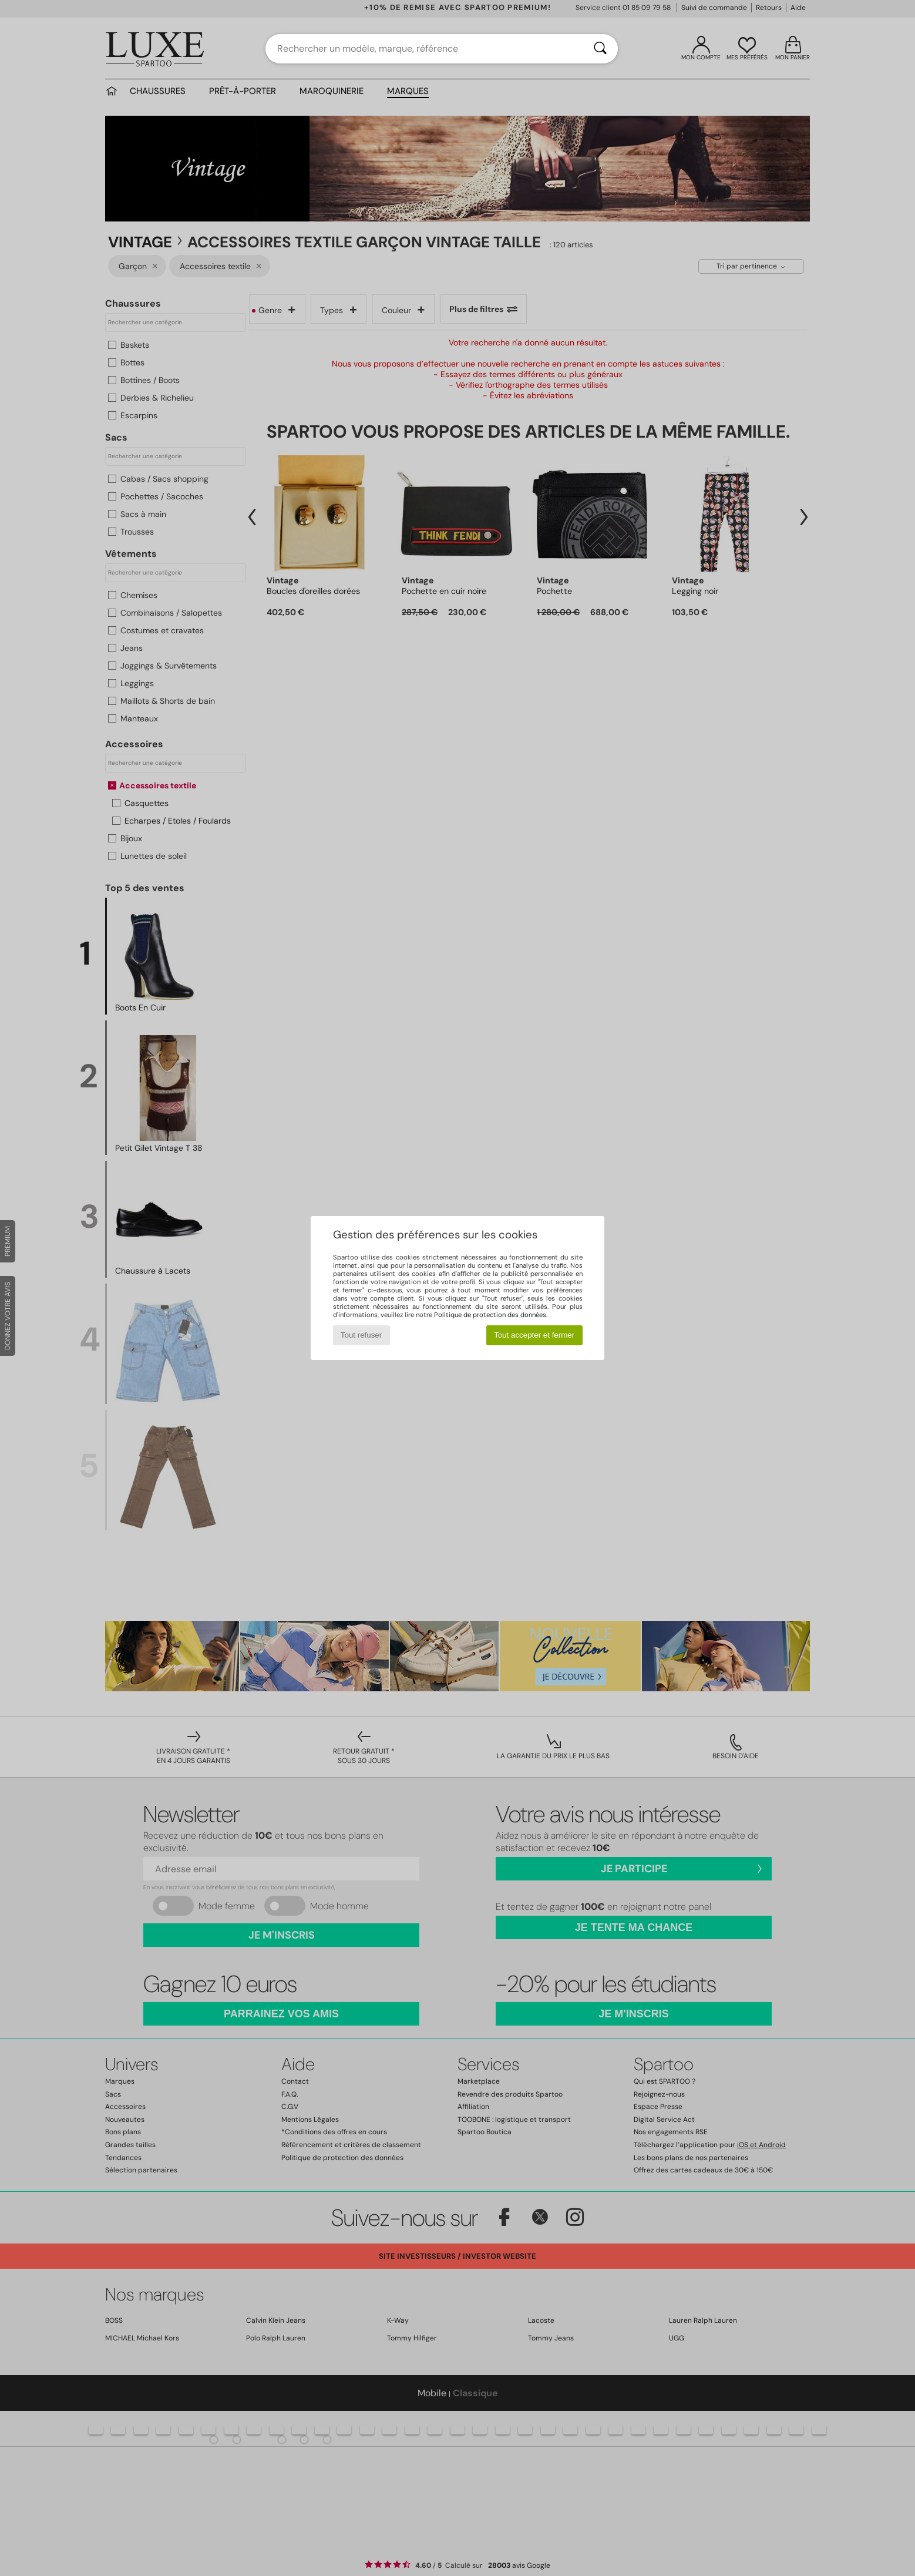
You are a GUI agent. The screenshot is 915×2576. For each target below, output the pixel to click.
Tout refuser (361, 1335)
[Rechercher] (600, 48)
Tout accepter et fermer (534, 1335)
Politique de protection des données (490, 1315)
